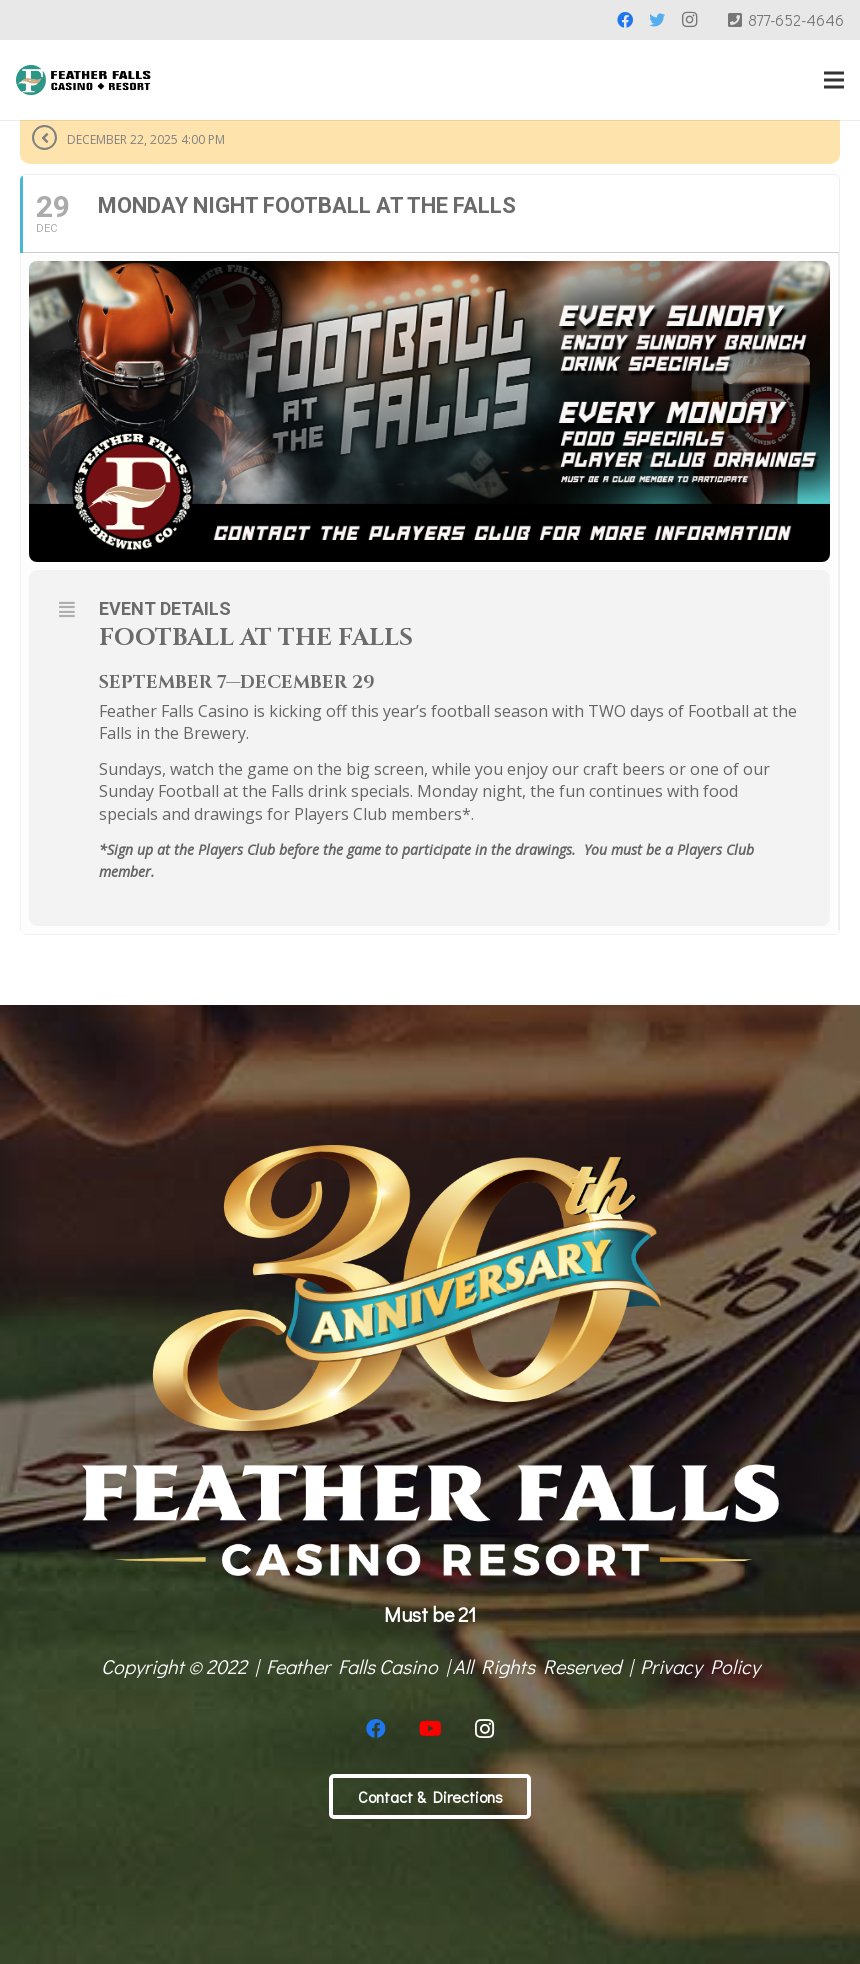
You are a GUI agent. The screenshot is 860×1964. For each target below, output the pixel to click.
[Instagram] (689, 20)
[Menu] (834, 80)
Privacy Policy (700, 1666)
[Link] (83, 80)
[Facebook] (625, 20)
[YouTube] (430, 1729)
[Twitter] (657, 20)
